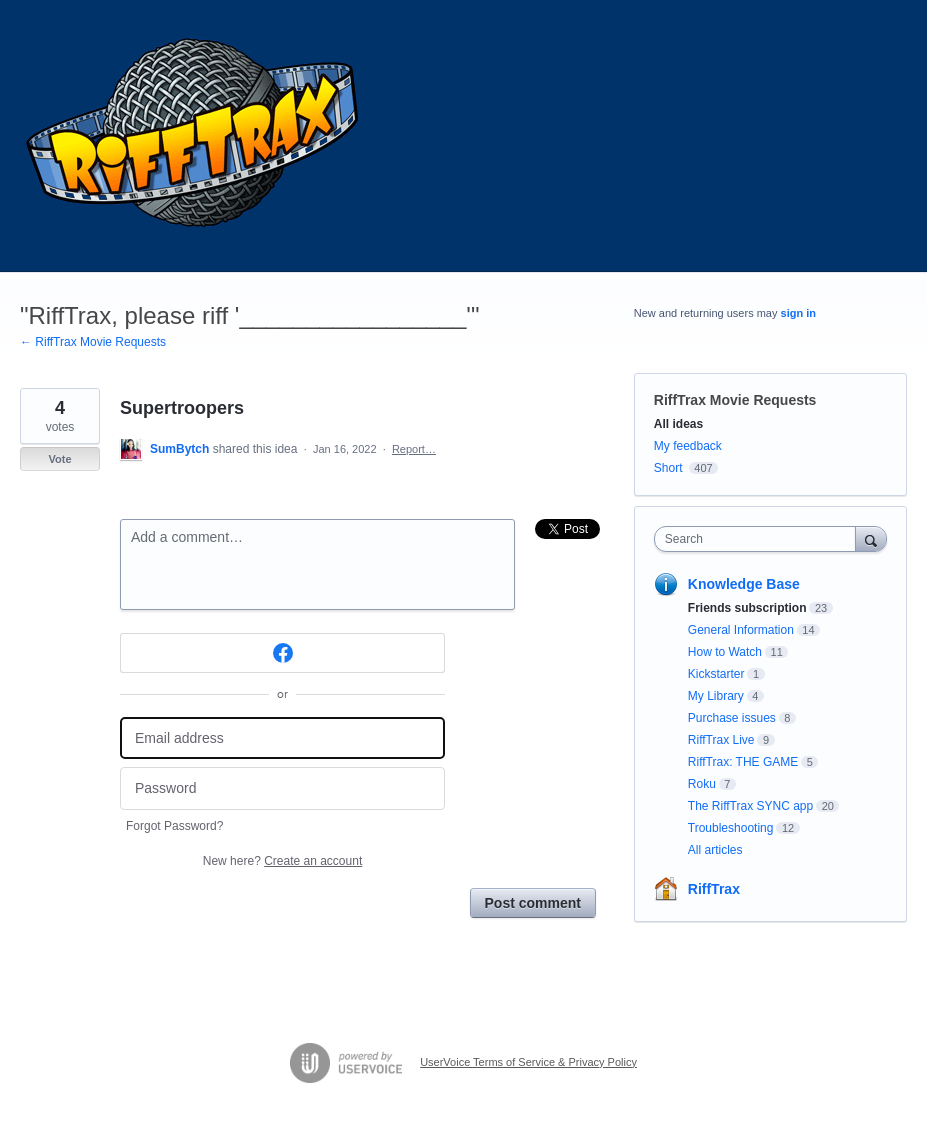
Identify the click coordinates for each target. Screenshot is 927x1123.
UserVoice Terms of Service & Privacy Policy (528, 1062)
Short (668, 468)
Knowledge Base (744, 584)
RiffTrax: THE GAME (743, 762)
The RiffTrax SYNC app (750, 806)
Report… (414, 449)
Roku (702, 784)
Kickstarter (716, 674)
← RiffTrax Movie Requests (93, 342)
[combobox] (759, 539)
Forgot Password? (174, 826)
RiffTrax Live (721, 740)
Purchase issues (732, 718)
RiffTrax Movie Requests (735, 400)
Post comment (533, 903)
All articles (715, 850)
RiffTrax (714, 889)
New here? (282, 861)
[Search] (871, 538)
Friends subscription (747, 608)
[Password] (282, 788)
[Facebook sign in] (282, 653)
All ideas (678, 424)
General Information (741, 630)
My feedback (688, 446)
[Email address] (282, 738)
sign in (798, 313)
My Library (716, 696)
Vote (59, 459)
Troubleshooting (731, 828)
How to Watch (725, 652)
